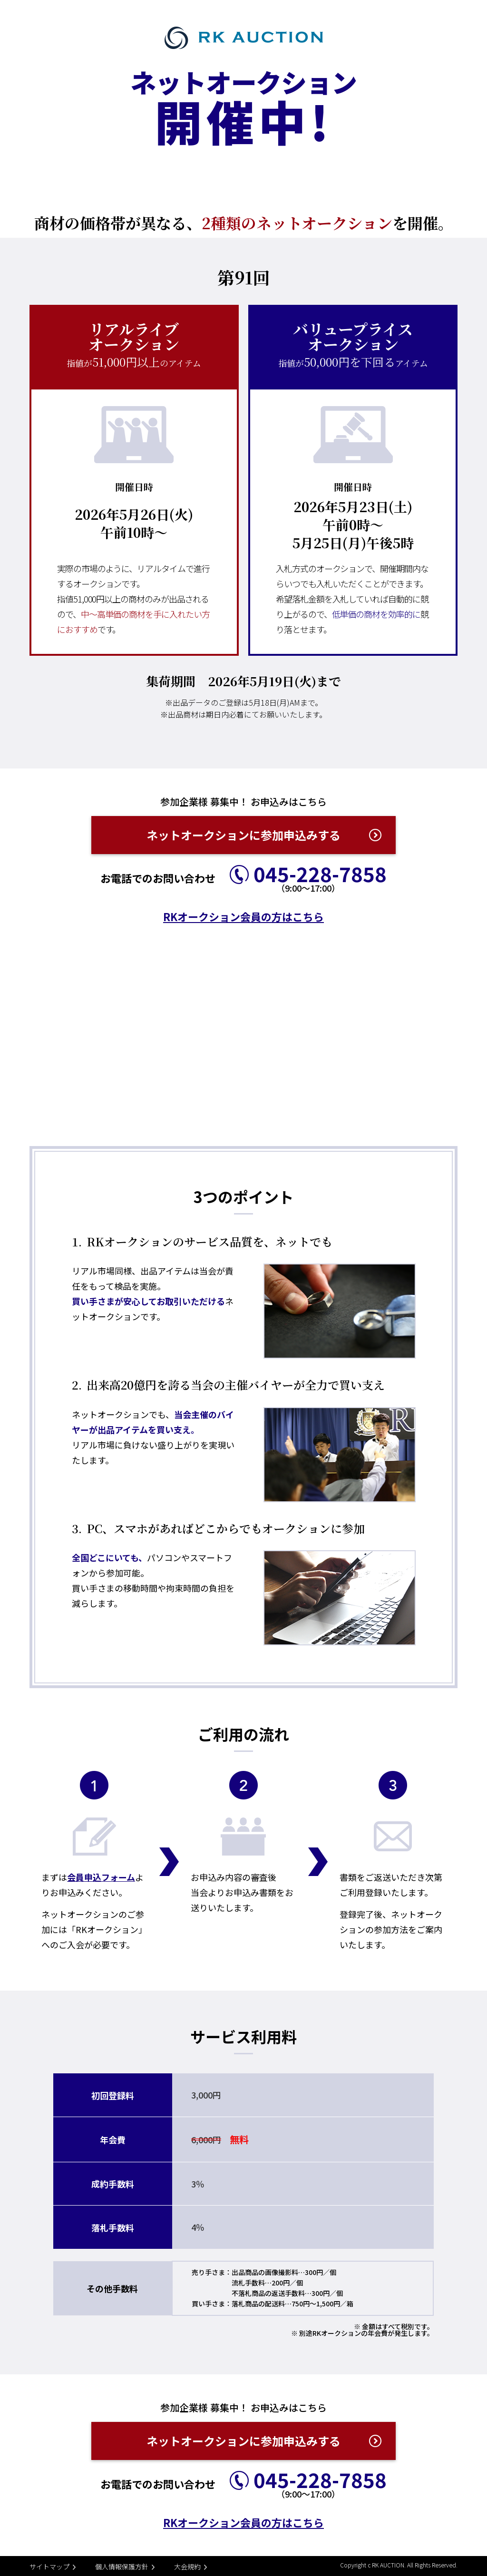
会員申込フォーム (101, 1877)
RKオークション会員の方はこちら (243, 916)
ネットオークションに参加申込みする (243, 834)
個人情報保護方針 (121, 2566)
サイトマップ (49, 2566)
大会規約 (187, 2566)
